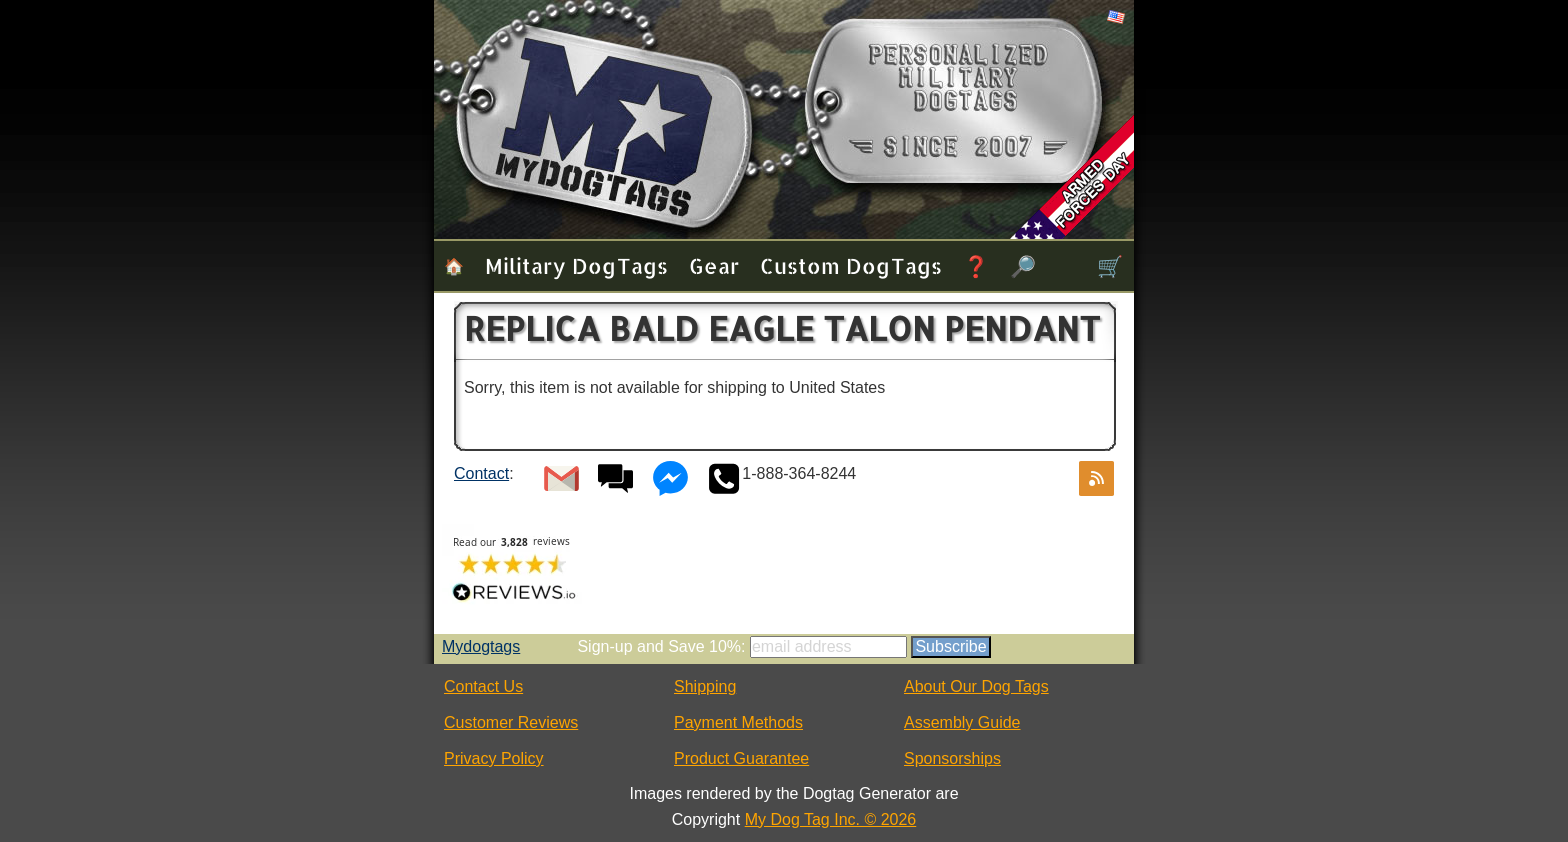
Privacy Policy (494, 758)
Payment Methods (738, 722)
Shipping (705, 686)
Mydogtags (481, 646)
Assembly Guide (962, 722)
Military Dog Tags (576, 265)
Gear (714, 265)
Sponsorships (952, 758)
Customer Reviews (511, 722)
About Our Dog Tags (976, 686)
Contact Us (483, 686)
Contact (481, 473)
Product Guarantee (741, 758)
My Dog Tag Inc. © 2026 (831, 819)
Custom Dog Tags (851, 265)
